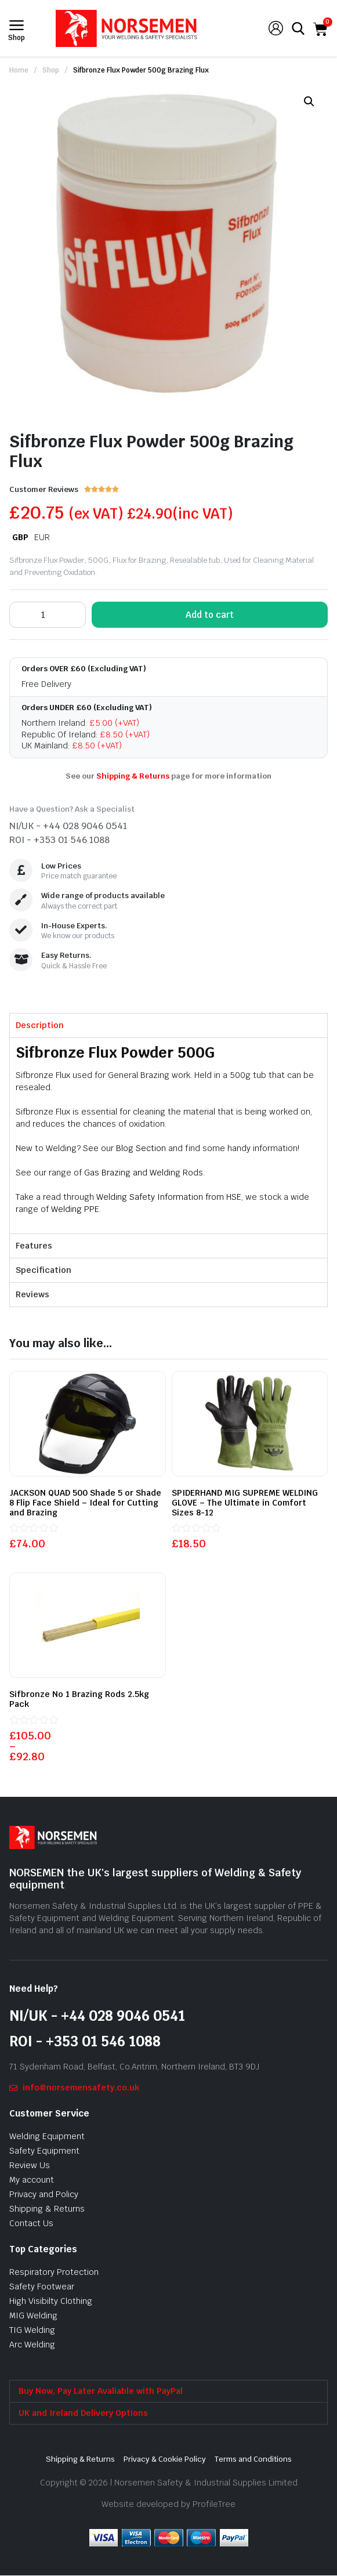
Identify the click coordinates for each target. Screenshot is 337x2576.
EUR (42, 537)
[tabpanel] (168, 1135)
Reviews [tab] (32, 1294)
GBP (20, 537)
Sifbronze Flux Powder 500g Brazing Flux (141, 70)
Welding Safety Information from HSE (168, 1197)
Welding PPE (75, 1209)
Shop (50, 70)
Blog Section (141, 1148)
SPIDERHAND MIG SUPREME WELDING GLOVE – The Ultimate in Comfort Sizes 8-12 (245, 1503)
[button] (309, 101)
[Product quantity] (47, 615)
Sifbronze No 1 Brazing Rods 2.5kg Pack (79, 1699)
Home (18, 70)
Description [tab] (40, 1025)
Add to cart (210, 614)
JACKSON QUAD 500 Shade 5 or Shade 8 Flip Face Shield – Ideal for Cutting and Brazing (85, 1503)
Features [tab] (34, 1245)
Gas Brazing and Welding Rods (143, 1172)
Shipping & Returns (132, 776)
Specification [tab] (43, 1270)
